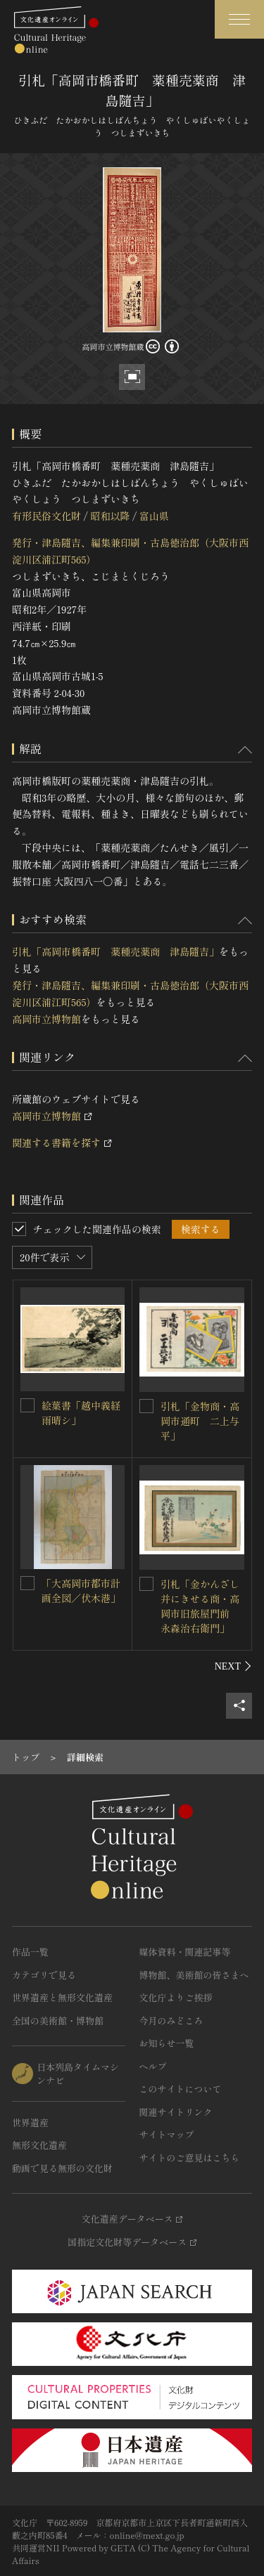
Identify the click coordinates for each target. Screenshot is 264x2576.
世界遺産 (30, 2122)
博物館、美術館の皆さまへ (194, 1975)
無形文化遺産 (39, 2145)
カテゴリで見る (44, 1975)
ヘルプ (153, 2066)
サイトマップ (166, 2134)
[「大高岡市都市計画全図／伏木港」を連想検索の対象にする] (27, 1583)
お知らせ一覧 (166, 2043)
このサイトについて (180, 2088)
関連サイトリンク (176, 2112)
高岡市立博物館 (46, 1019)
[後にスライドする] (233, 1666)
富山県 (154, 516)
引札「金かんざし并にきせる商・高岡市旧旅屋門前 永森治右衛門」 (200, 1606)
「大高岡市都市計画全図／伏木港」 (81, 1590)
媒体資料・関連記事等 (185, 1951)
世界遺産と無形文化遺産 (62, 1997)
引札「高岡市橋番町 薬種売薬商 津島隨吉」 (115, 951)
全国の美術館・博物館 (57, 2020)
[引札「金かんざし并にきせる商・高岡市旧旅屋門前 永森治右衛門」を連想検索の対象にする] (146, 1584)
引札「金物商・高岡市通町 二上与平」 (200, 1421)
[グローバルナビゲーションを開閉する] (239, 19)
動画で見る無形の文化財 (62, 2168)
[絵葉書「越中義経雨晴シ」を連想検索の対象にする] (27, 1405)
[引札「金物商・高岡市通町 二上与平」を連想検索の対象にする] (146, 1406)
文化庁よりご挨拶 (176, 1997)
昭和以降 (110, 516)
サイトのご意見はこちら (189, 2157)
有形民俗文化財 (46, 516)
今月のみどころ (171, 2020)
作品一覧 (30, 1951)
